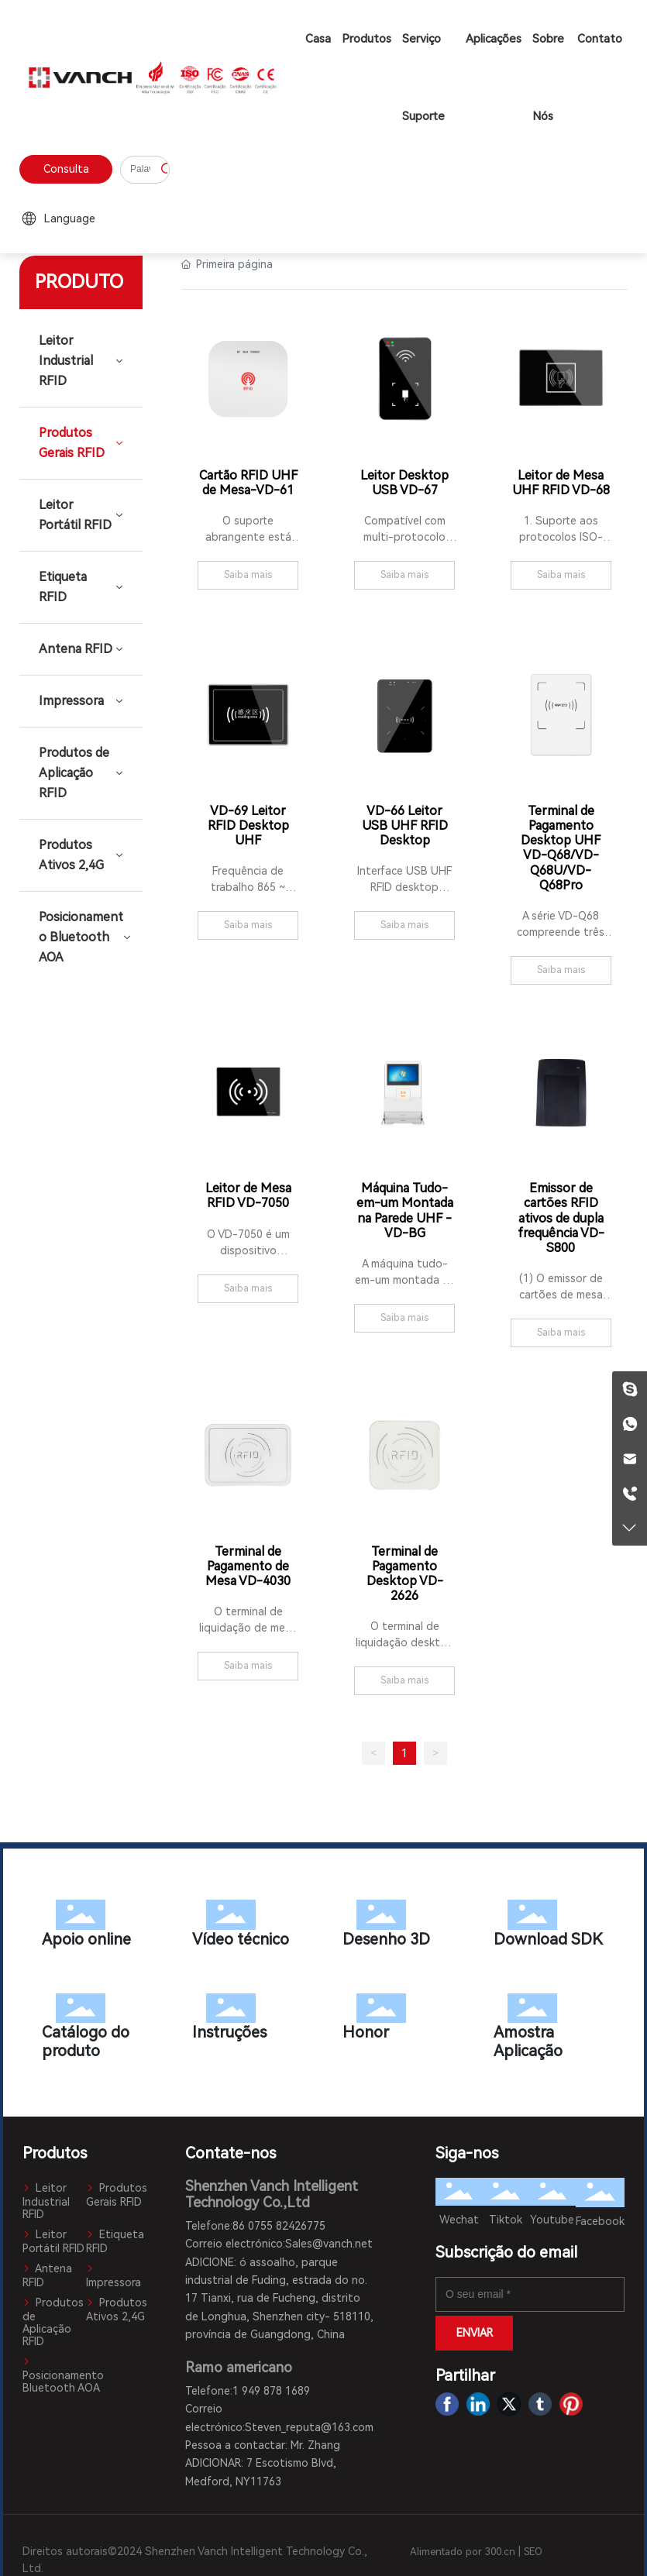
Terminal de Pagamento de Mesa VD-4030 (248, 1566)
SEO (533, 2551)
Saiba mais (248, 574)
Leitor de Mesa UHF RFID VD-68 (561, 482)
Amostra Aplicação (549, 2029)
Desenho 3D (398, 1927)
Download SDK (549, 1927)
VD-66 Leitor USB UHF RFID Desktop (405, 825)
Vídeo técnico (248, 1927)
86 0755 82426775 (278, 2226)
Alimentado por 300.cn (462, 2551)
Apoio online (97, 1927)
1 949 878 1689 (271, 2391)
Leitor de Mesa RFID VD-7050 (248, 1195)
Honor (398, 2020)
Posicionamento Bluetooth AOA (63, 2374)
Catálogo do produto (97, 2029)
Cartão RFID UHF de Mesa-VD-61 (248, 482)
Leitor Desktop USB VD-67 (404, 482)
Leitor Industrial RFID (46, 2201)
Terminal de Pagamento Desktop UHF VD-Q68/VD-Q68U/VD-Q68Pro (561, 847)
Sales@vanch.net (329, 2243)
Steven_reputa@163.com (309, 2427)
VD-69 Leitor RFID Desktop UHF (248, 825)
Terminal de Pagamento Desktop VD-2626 (405, 1574)
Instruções (248, 2020)
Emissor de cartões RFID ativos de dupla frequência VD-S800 (561, 1218)
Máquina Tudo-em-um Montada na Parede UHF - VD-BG (404, 1210)
